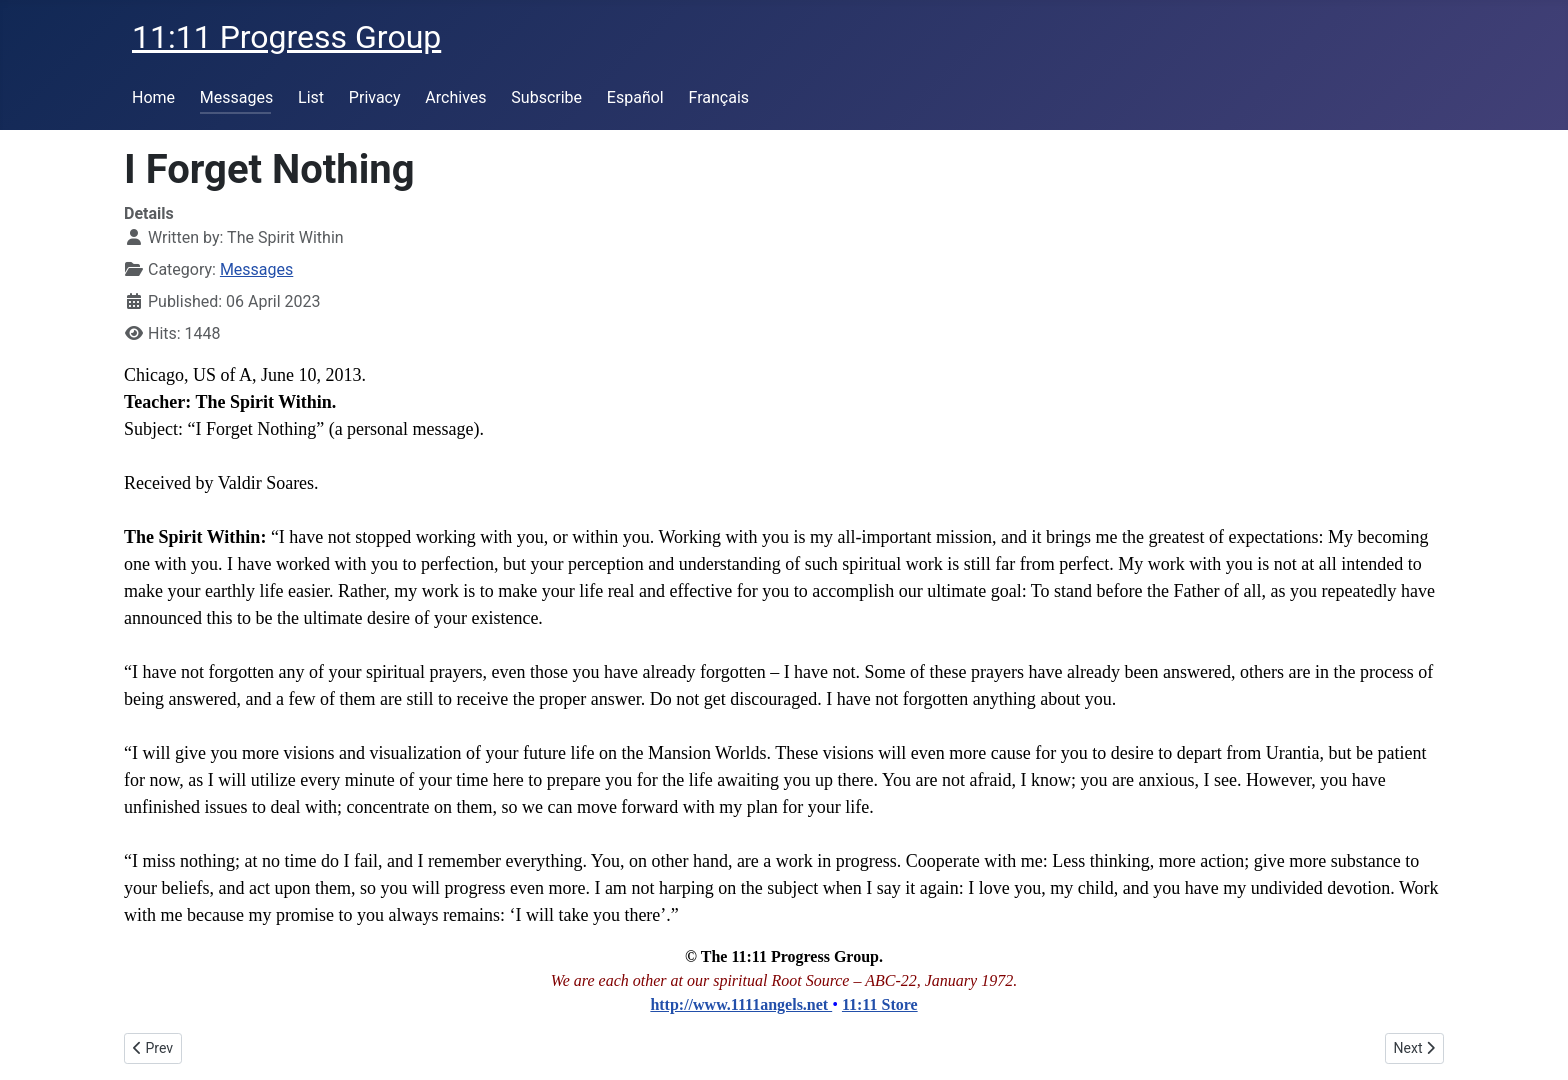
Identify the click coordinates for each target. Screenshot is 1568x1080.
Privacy (375, 97)
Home (153, 97)
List (311, 97)
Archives (455, 97)
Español (635, 97)
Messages (236, 97)
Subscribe (546, 97)
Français (719, 97)
